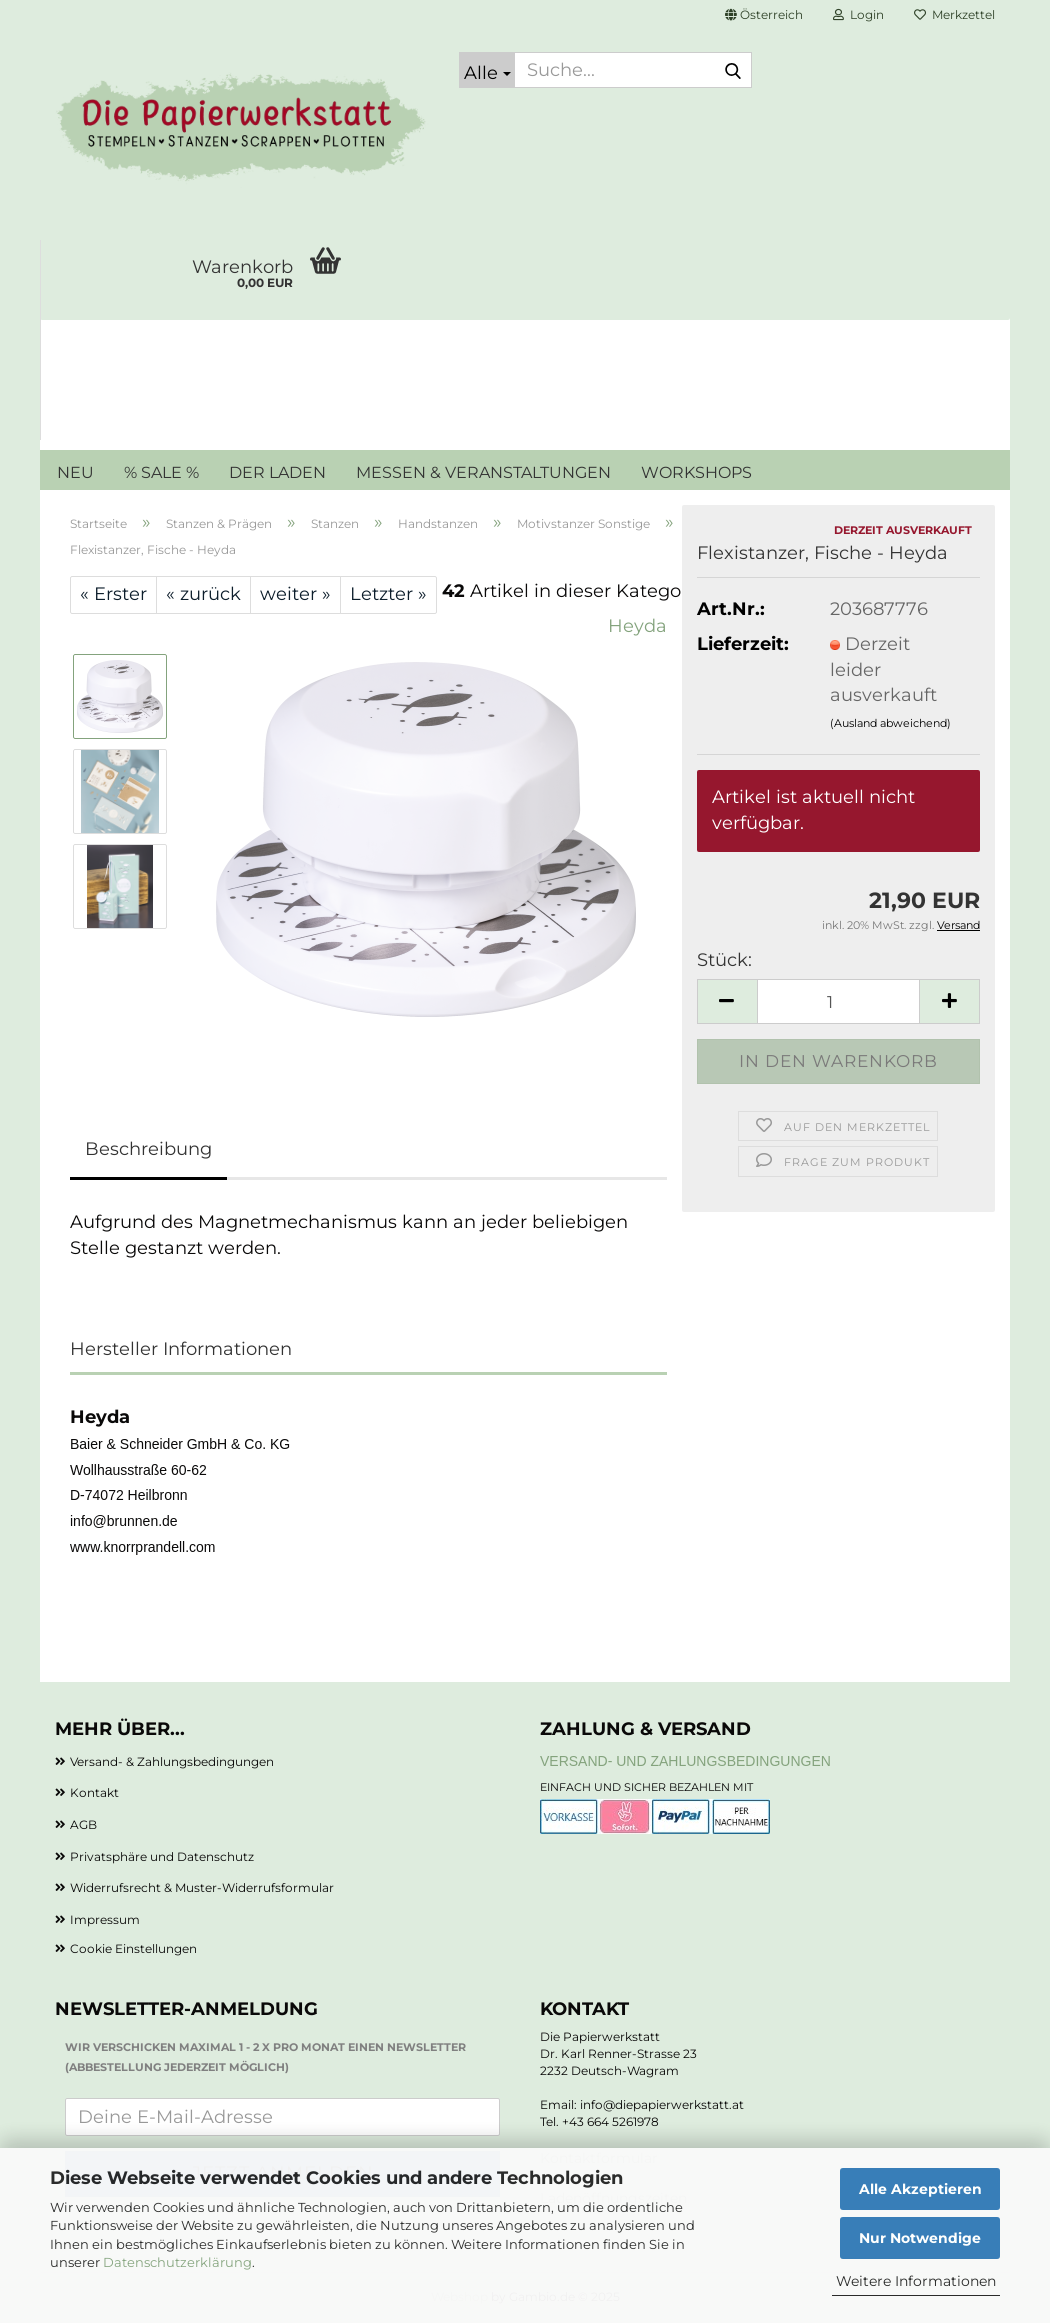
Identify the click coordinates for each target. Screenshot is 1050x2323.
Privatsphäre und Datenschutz (162, 1856)
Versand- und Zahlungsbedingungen (685, 1761)
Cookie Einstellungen (133, 1948)
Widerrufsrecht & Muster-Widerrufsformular (202, 1887)
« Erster (113, 594)
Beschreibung (148, 1149)
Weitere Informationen (916, 2281)
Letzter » (388, 594)
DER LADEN (277, 472)
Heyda (637, 626)
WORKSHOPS (696, 472)
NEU (75, 472)
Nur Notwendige (920, 2238)
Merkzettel (954, 14)
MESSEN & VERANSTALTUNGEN (483, 472)
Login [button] (858, 14)
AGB (83, 1824)
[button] (764, 15)
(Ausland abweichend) (890, 723)
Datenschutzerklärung (177, 2262)
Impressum (105, 1919)
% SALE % (161, 472)
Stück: (724, 960)
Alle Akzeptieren (920, 2189)
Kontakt (94, 1792)
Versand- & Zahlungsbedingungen (172, 1761)
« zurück (203, 594)
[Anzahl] (838, 1001)
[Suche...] (487, 70)
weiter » (295, 594)
